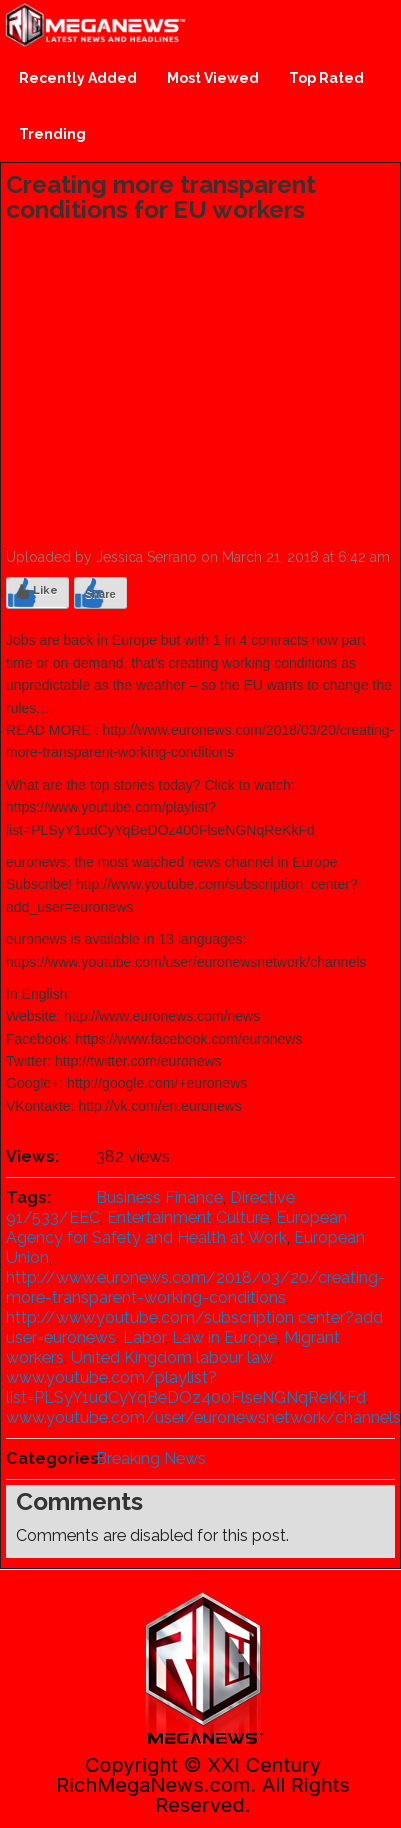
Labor (144, 1337)
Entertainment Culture (188, 1217)
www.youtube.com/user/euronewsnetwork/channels (203, 1417)
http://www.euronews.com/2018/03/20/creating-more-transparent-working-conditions (195, 1287)
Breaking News (151, 1458)
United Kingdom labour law (171, 1357)
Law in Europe (224, 1337)
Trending (52, 134)
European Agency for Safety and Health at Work (176, 1227)
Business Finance (159, 1197)
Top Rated (326, 78)
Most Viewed (213, 78)
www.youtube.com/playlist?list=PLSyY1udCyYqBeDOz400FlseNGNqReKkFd (186, 1387)
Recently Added (78, 78)
